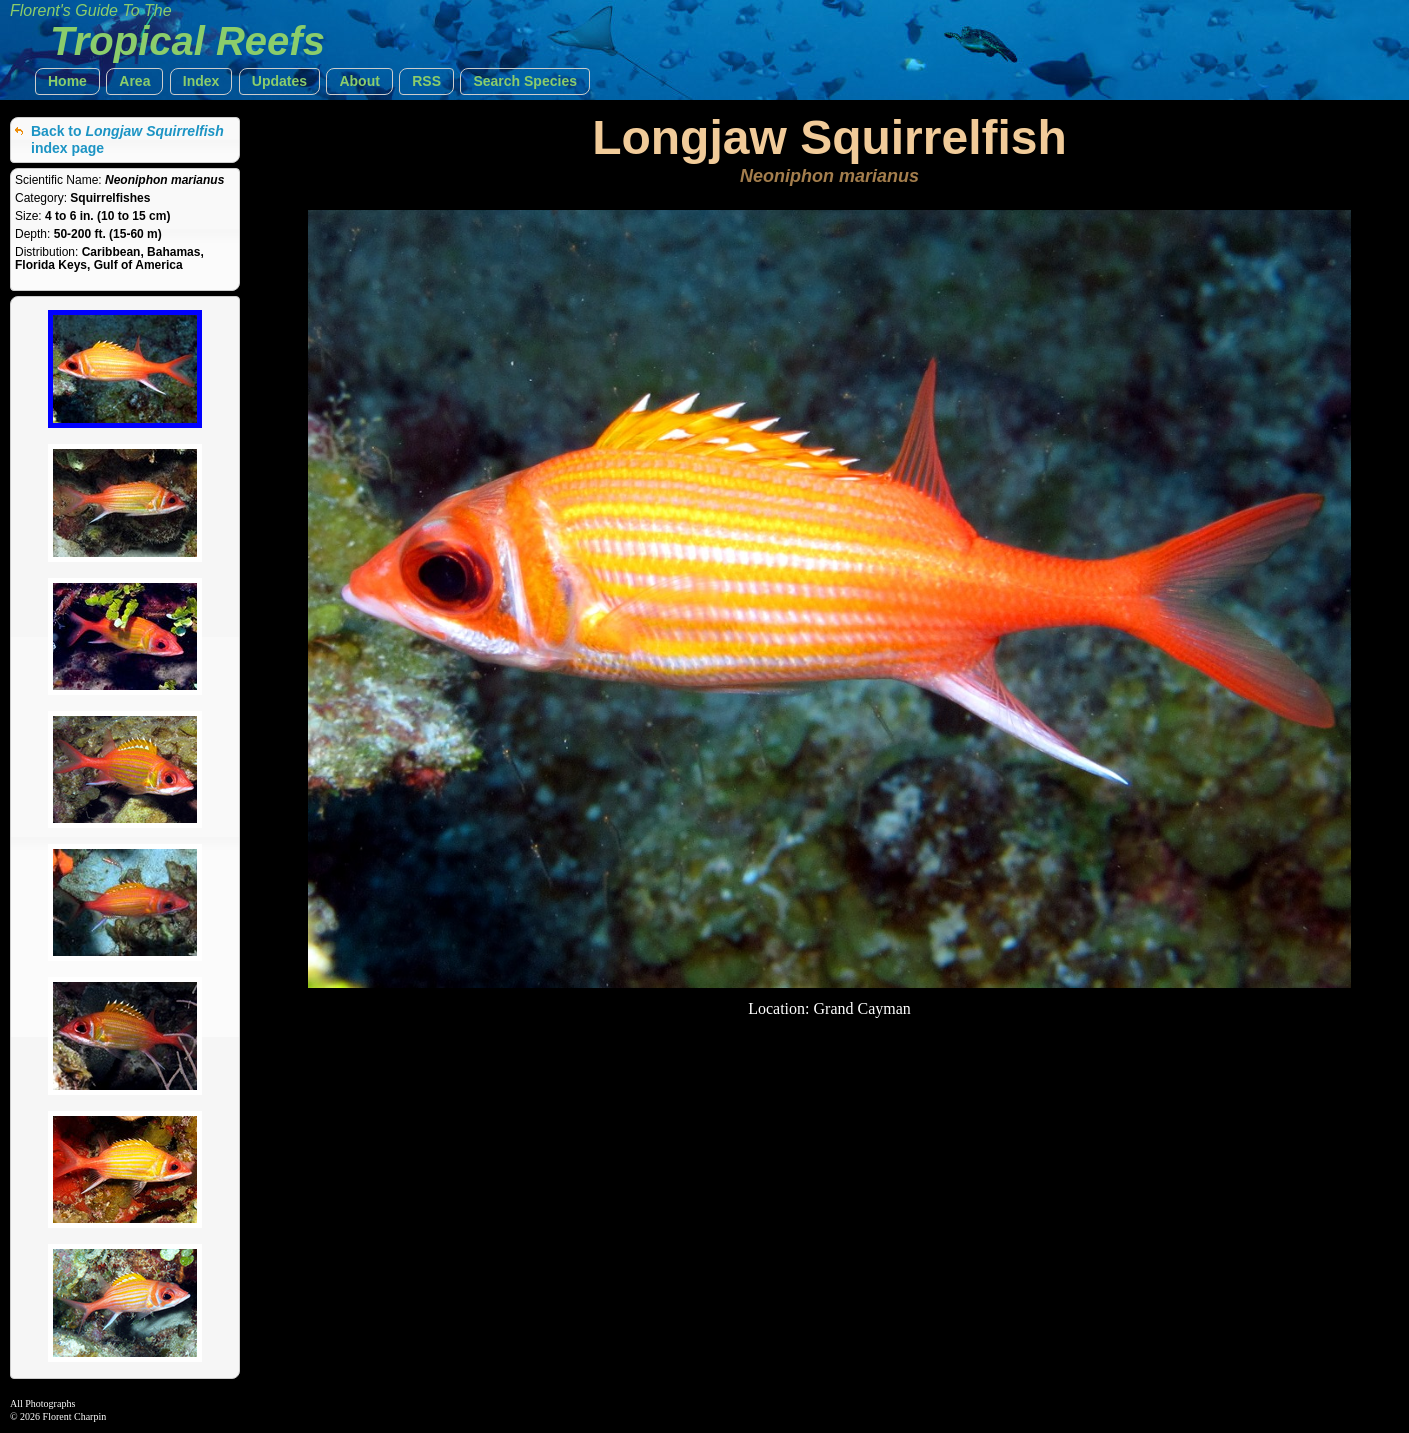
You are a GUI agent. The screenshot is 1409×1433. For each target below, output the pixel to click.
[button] (67, 81)
